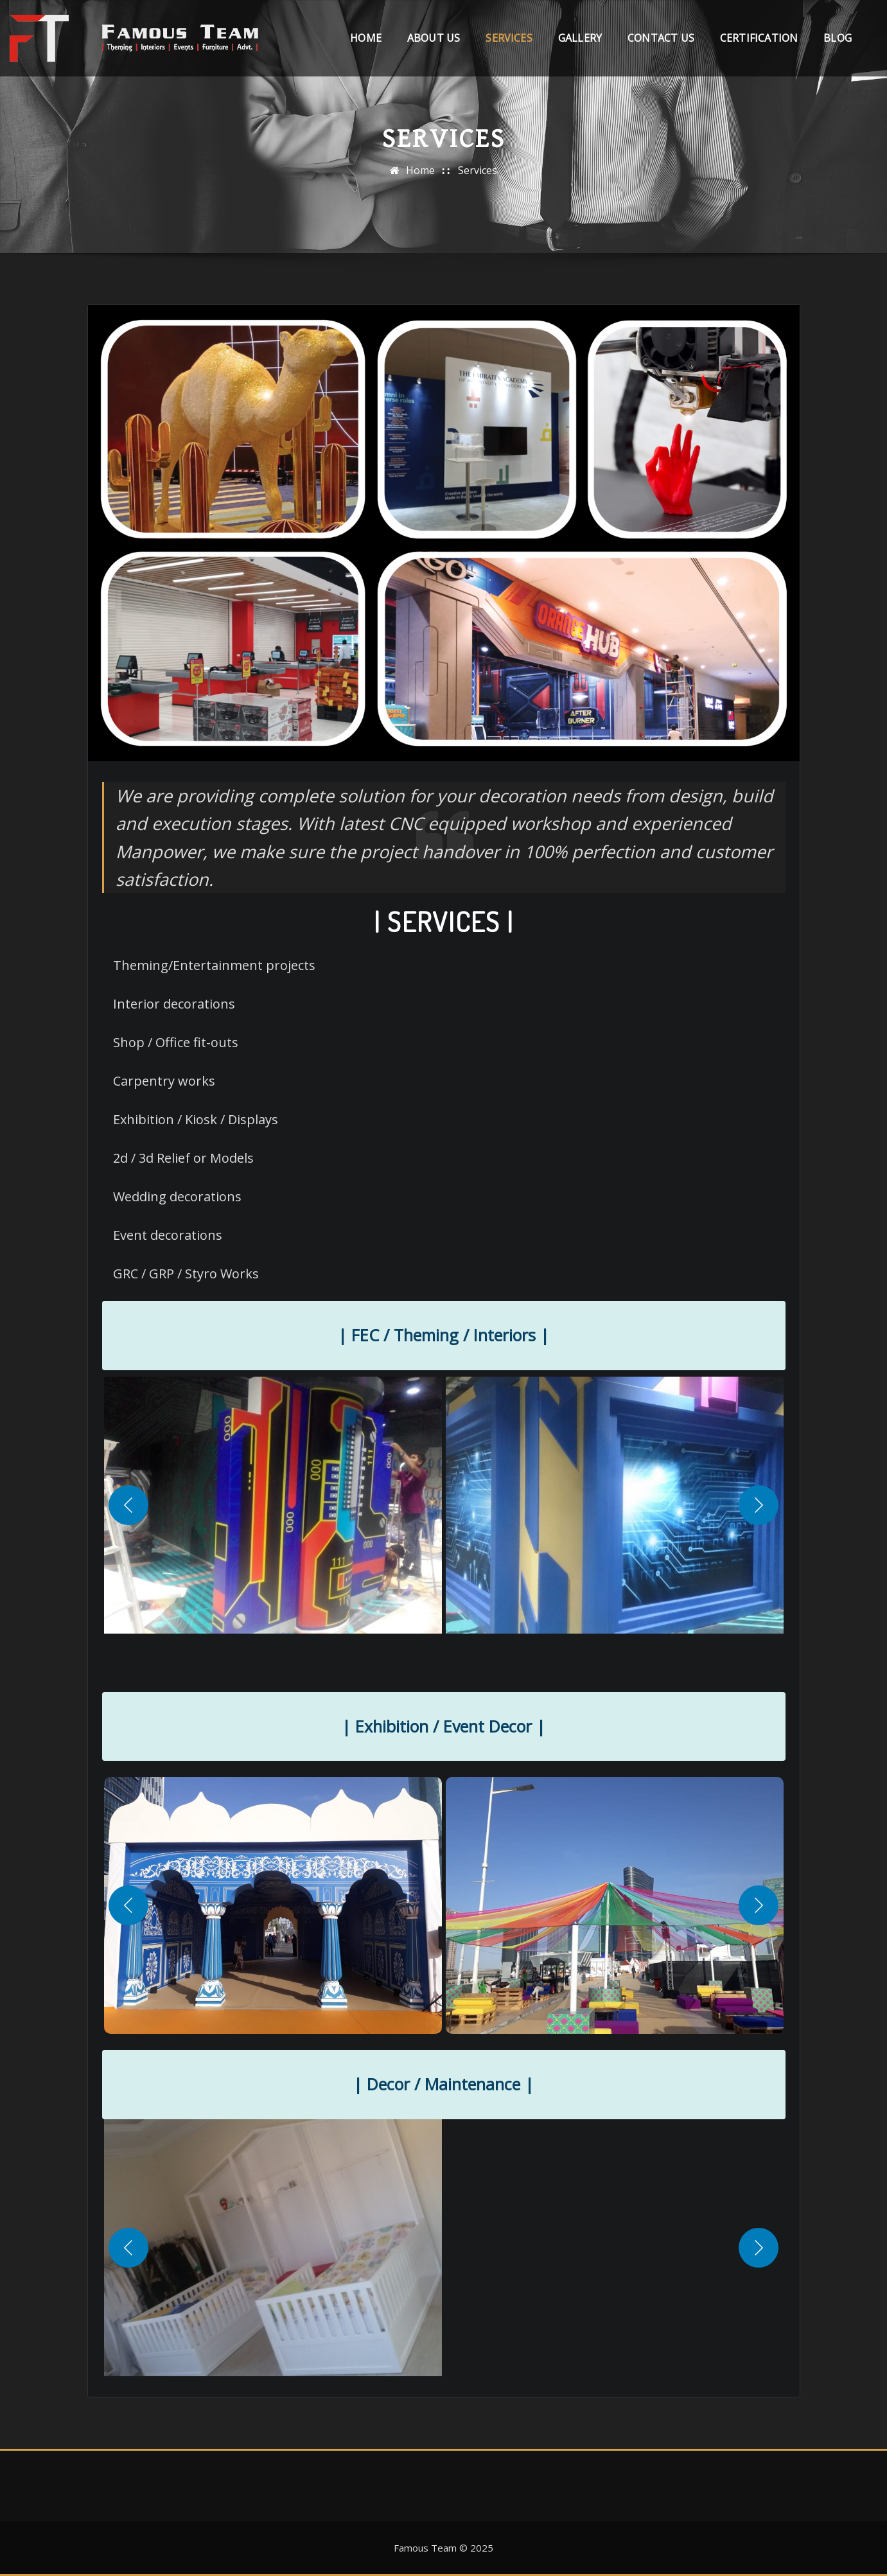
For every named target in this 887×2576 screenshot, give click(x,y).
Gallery (580, 44)
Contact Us (661, 44)
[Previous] (128, 1505)
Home (366, 44)
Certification (759, 44)
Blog (837, 44)
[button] (387, 1505)
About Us (433, 44)
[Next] (758, 1505)
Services (509, 44)
